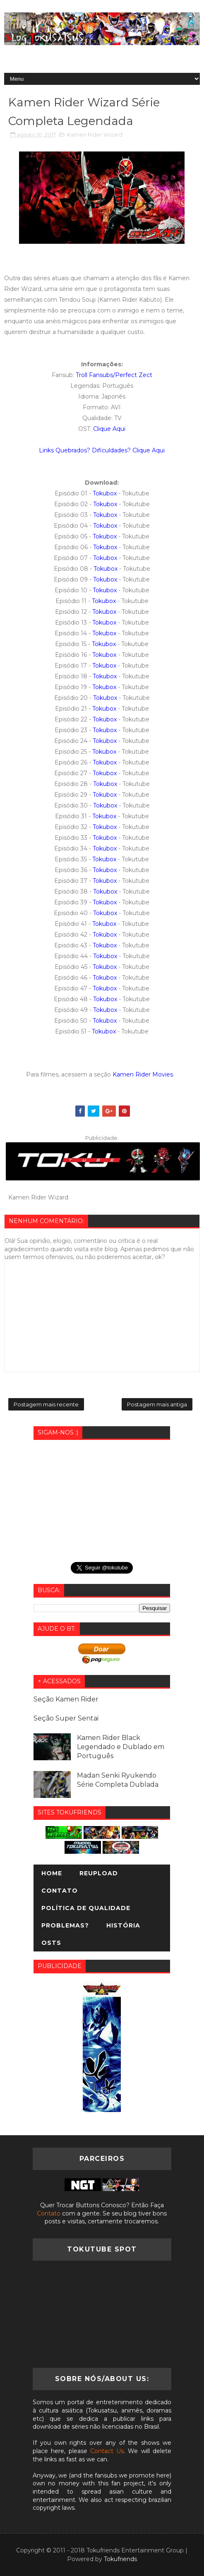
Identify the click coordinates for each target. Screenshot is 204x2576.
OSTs (51, 1942)
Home (51, 1873)
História (123, 1925)
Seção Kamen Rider (66, 1699)
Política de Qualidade (85, 1908)
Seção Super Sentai (66, 1718)
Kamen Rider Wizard (94, 134)
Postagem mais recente (46, 1404)
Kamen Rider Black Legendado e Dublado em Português (120, 1747)
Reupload (98, 1873)
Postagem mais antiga (157, 1404)
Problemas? (65, 1925)
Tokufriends (120, 2559)
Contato (59, 1890)
